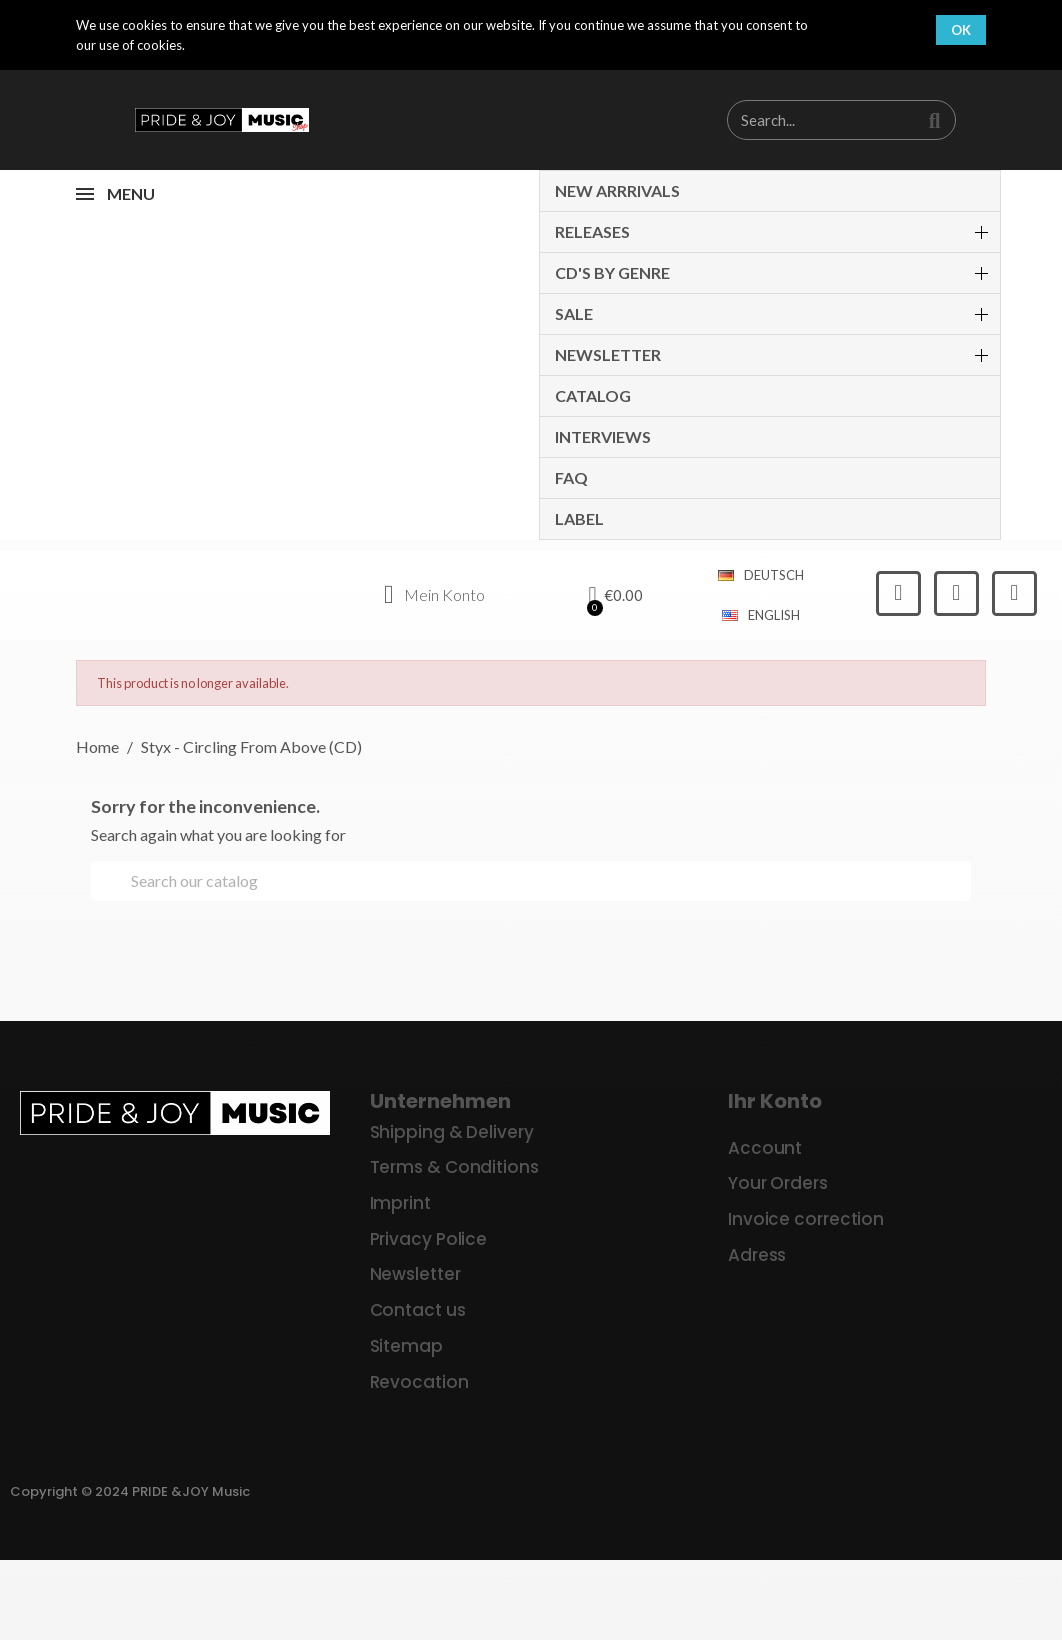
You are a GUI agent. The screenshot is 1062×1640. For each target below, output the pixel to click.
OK (961, 30)
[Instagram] (956, 593)
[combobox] (812, 120)
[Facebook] (898, 593)
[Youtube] (1014, 593)
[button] (616, 595)
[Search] (531, 881)
